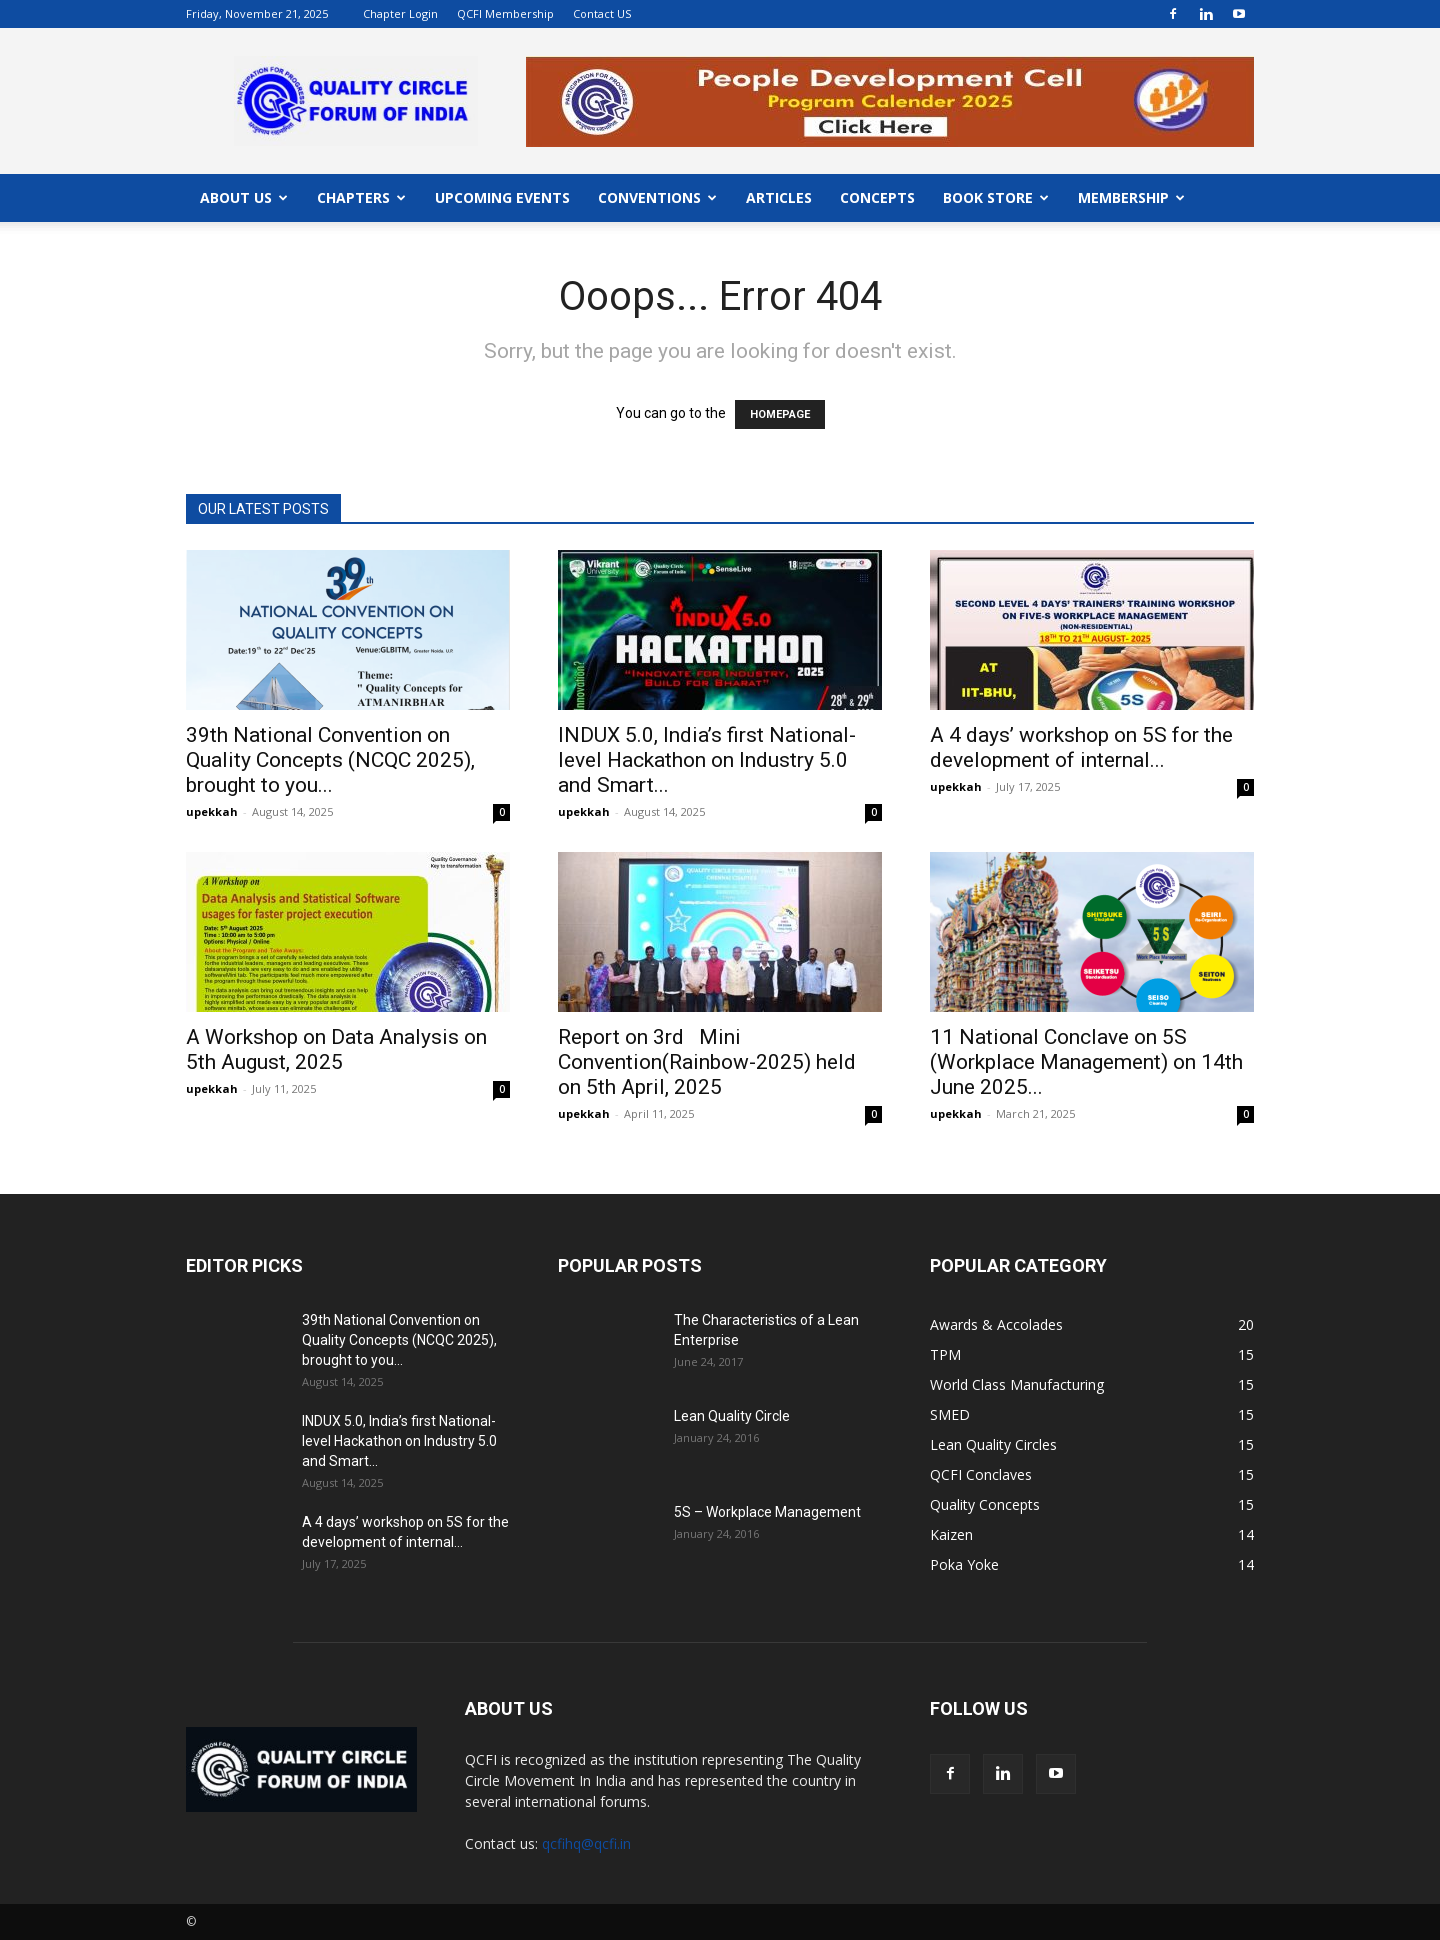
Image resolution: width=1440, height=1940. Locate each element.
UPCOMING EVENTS (502, 197)
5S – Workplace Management (767, 1512)
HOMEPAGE (780, 414)
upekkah (212, 811)
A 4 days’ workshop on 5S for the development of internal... (1081, 747)
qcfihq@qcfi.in (586, 1843)
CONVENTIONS (657, 197)
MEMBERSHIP (1131, 197)
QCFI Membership (505, 13)
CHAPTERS (361, 197)
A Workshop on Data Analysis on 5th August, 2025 (336, 1049)
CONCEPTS (877, 197)
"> (890, 66)
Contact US (602, 13)
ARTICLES (779, 197)
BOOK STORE (996, 197)
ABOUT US (244, 197)
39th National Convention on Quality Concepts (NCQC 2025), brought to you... (330, 760)
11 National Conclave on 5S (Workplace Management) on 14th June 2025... (1086, 1062)
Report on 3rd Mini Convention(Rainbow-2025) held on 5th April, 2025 (707, 1062)
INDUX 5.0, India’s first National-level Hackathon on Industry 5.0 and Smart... (707, 760)
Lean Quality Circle (732, 1416)
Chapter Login (400, 13)
